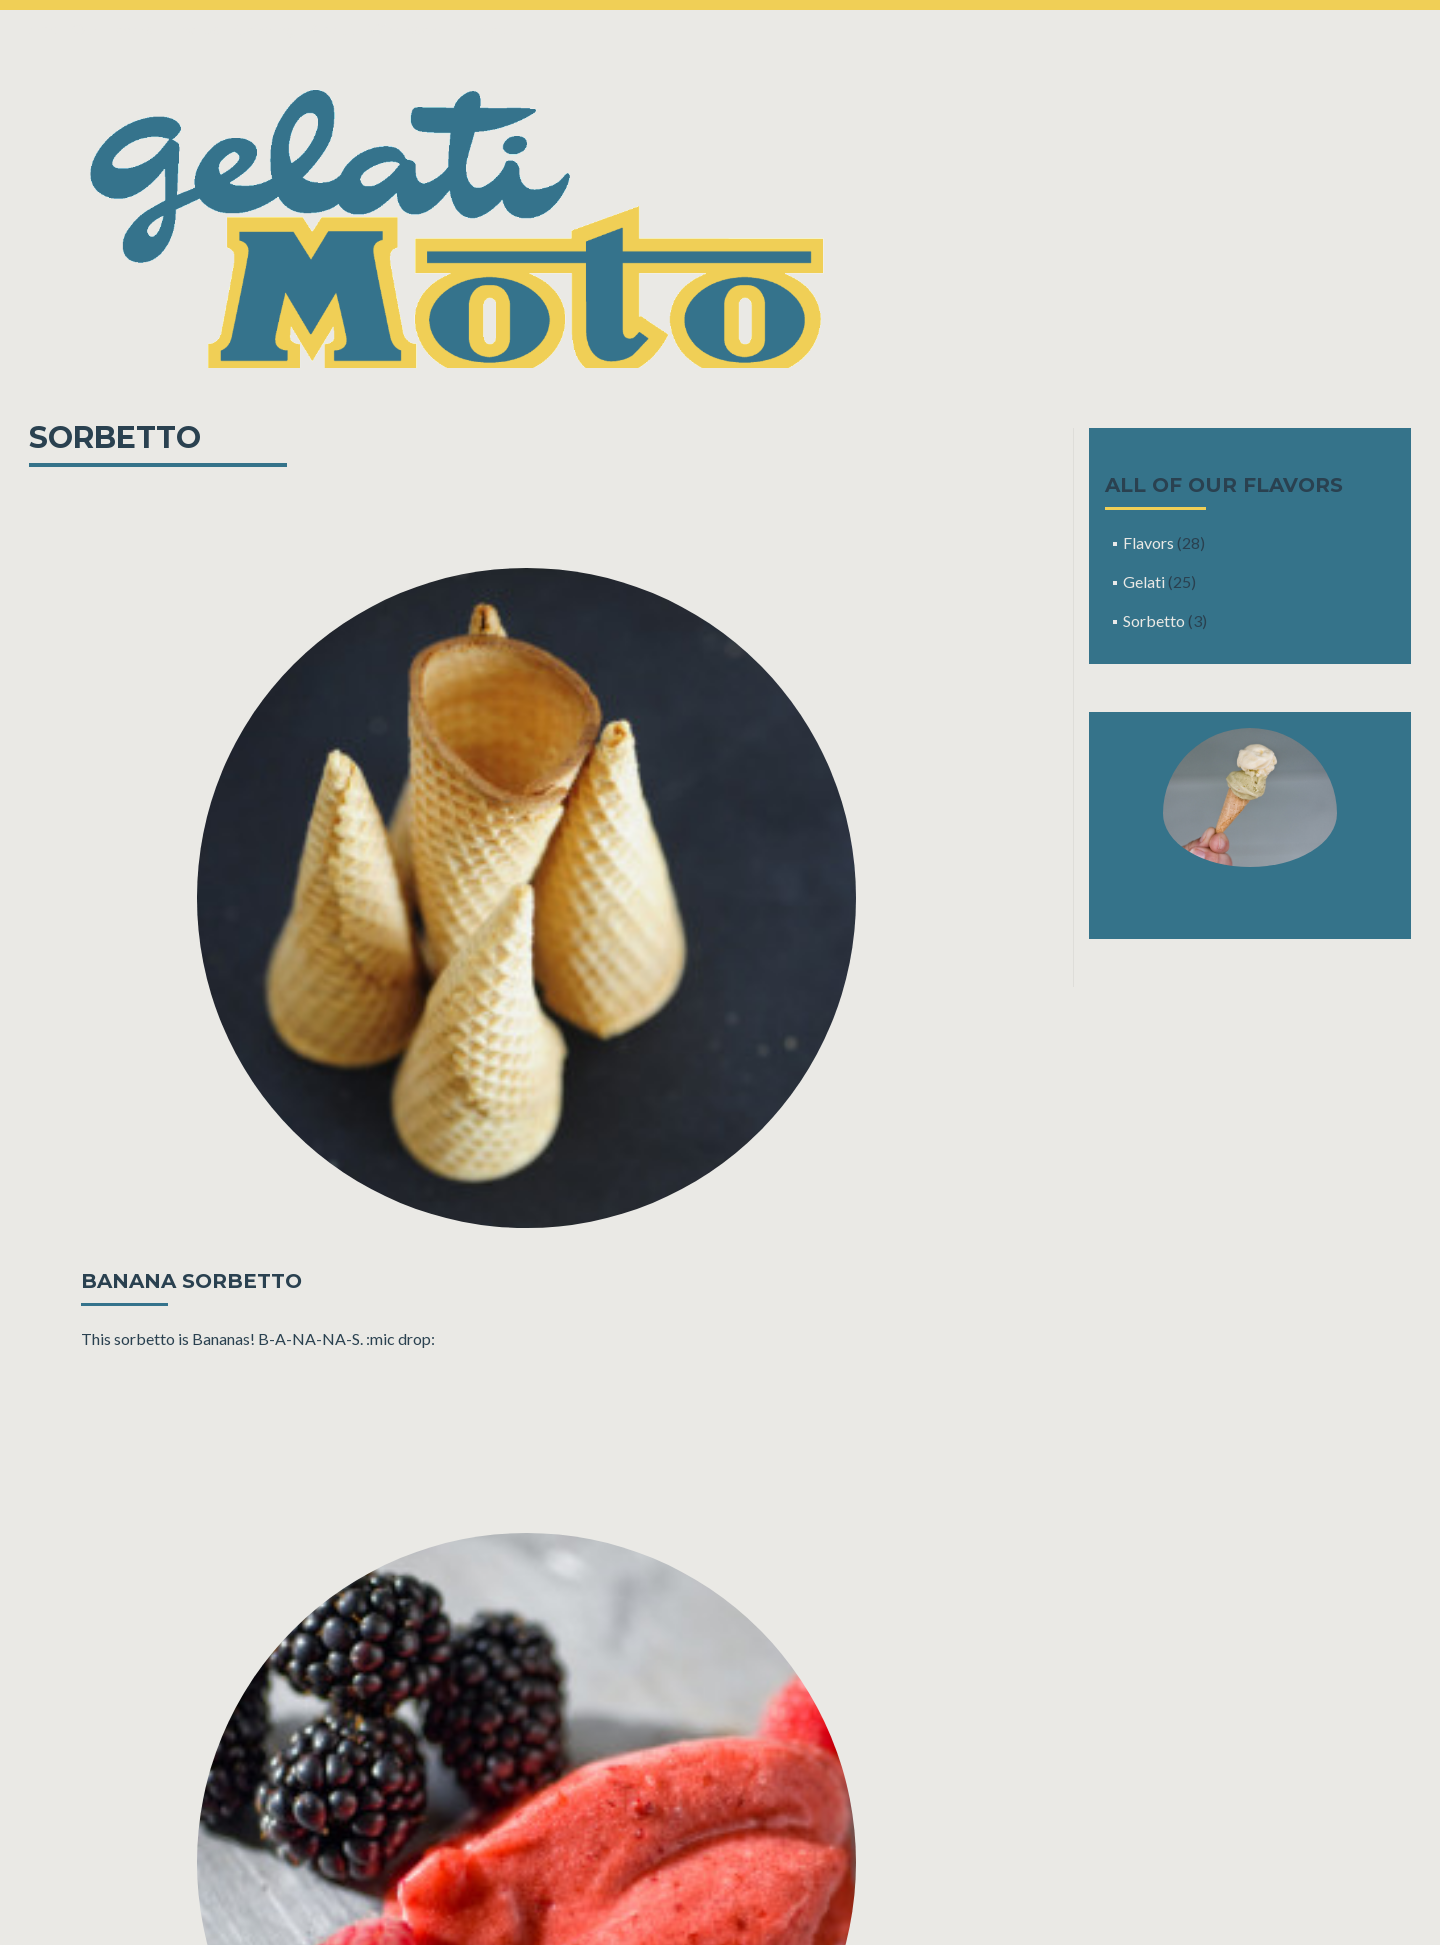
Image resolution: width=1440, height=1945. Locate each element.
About (332, 28)
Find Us (194, 28)
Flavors (1148, 542)
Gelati (1144, 581)
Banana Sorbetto (191, 1281)
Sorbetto (1154, 620)
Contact (484, 28)
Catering (265, 28)
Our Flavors (112, 28)
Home (35, 28)
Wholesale (405, 28)
